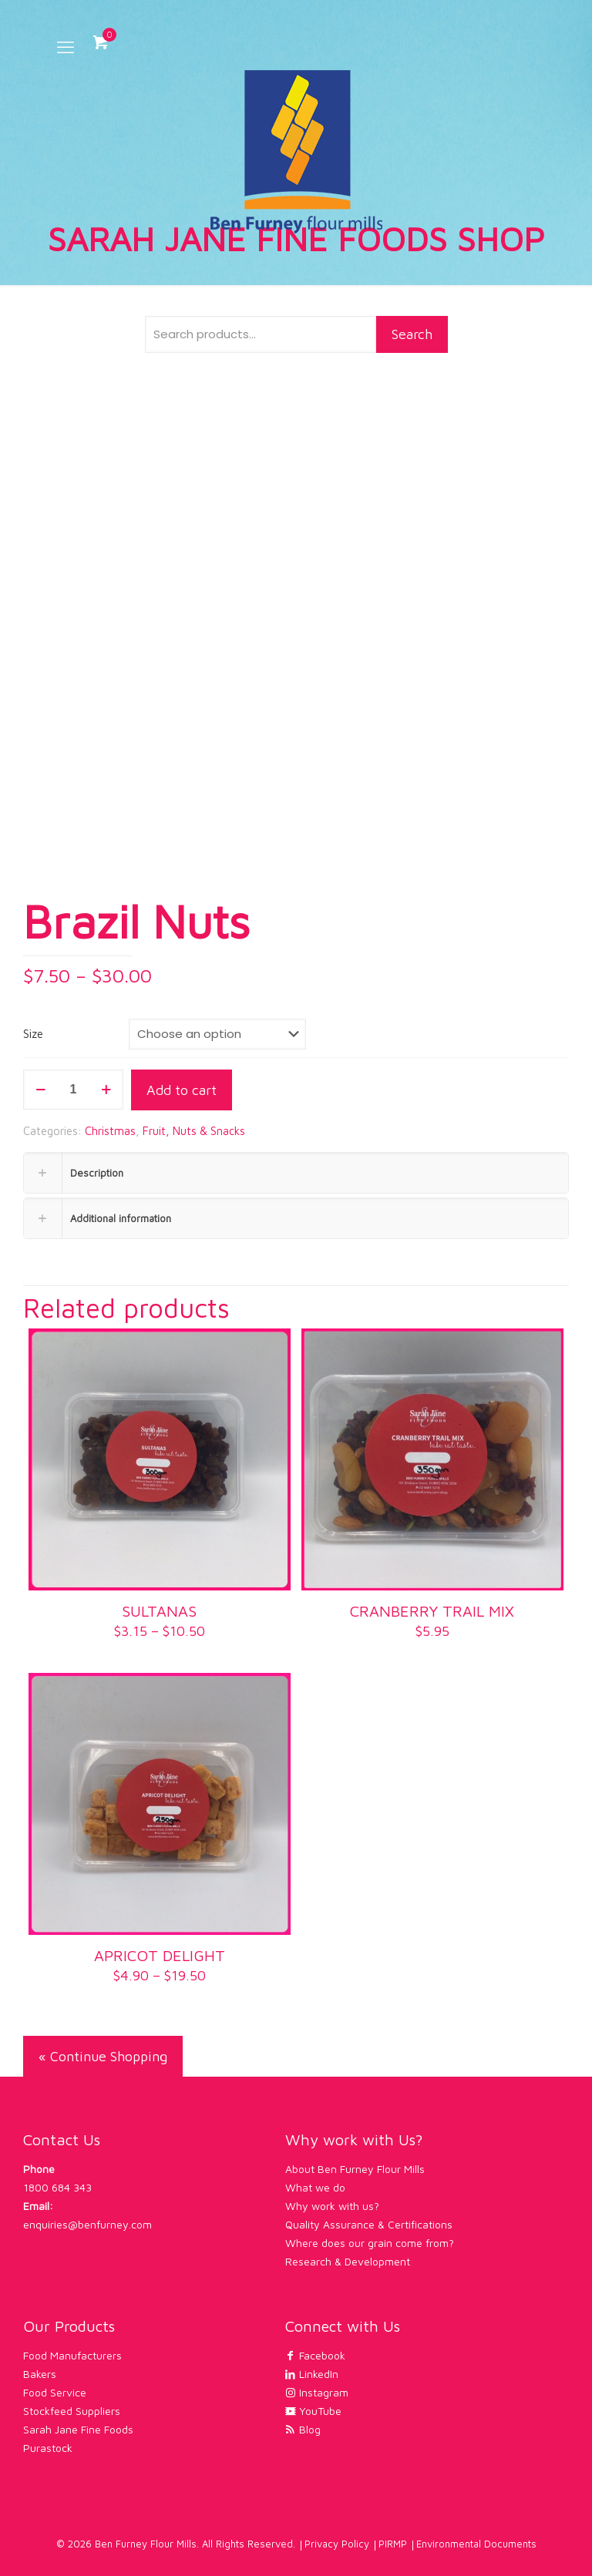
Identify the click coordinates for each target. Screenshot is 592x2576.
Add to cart (181, 1090)
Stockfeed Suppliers (71, 2410)
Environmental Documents (476, 2543)
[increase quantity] (105, 1089)
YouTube (313, 2410)
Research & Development (347, 2261)
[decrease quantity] (40, 1089)
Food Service (54, 2392)
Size (33, 1033)
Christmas (110, 1130)
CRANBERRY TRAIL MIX (432, 1611)
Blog (303, 2429)
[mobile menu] (65, 47)
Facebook (315, 2355)
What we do (315, 2187)
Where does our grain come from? (369, 2242)
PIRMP (392, 2543)
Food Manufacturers (72, 2355)
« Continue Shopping (103, 2056)
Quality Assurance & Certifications (368, 2224)
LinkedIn (311, 2373)
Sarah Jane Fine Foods (78, 2429)
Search (412, 334)
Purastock (47, 2447)
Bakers (39, 2373)
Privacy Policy (336, 2543)
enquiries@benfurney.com (87, 2224)
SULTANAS (159, 1611)
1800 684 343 (57, 2187)
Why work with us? (332, 2205)
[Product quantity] (73, 1090)
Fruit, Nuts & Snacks (194, 1130)
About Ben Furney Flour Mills (355, 2168)
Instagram (316, 2392)
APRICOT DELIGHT (159, 1955)
